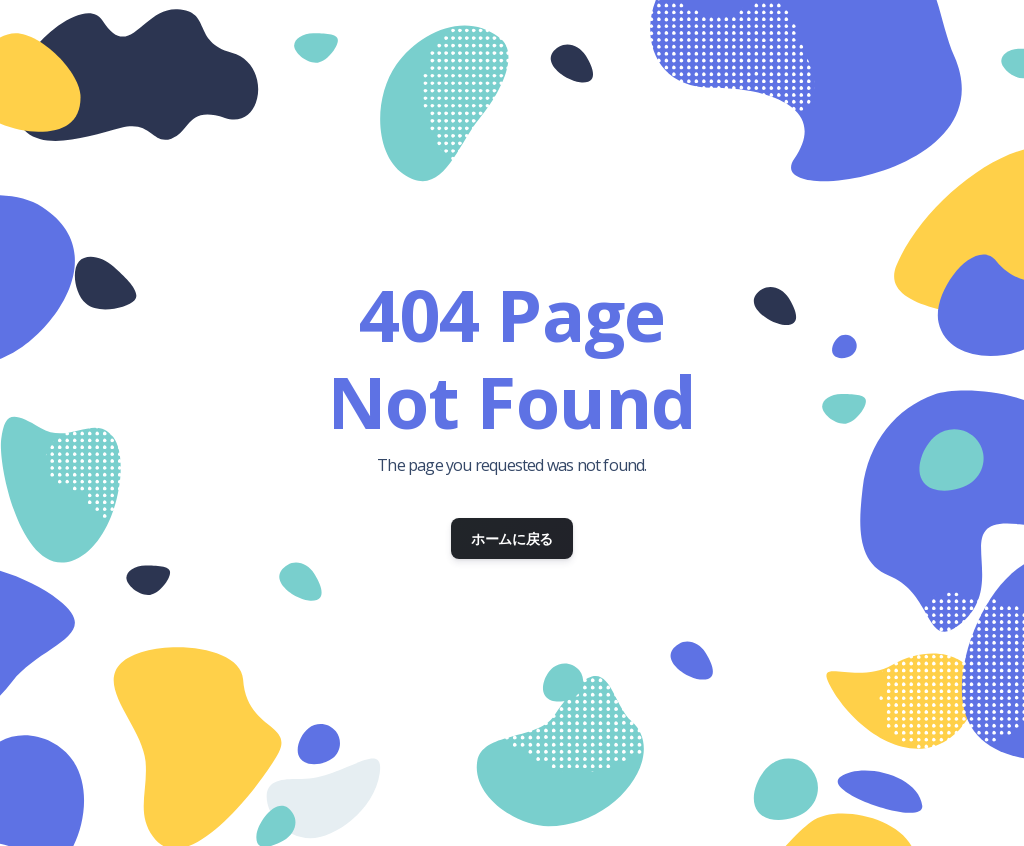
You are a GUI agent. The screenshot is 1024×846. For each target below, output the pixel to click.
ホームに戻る (512, 538)
